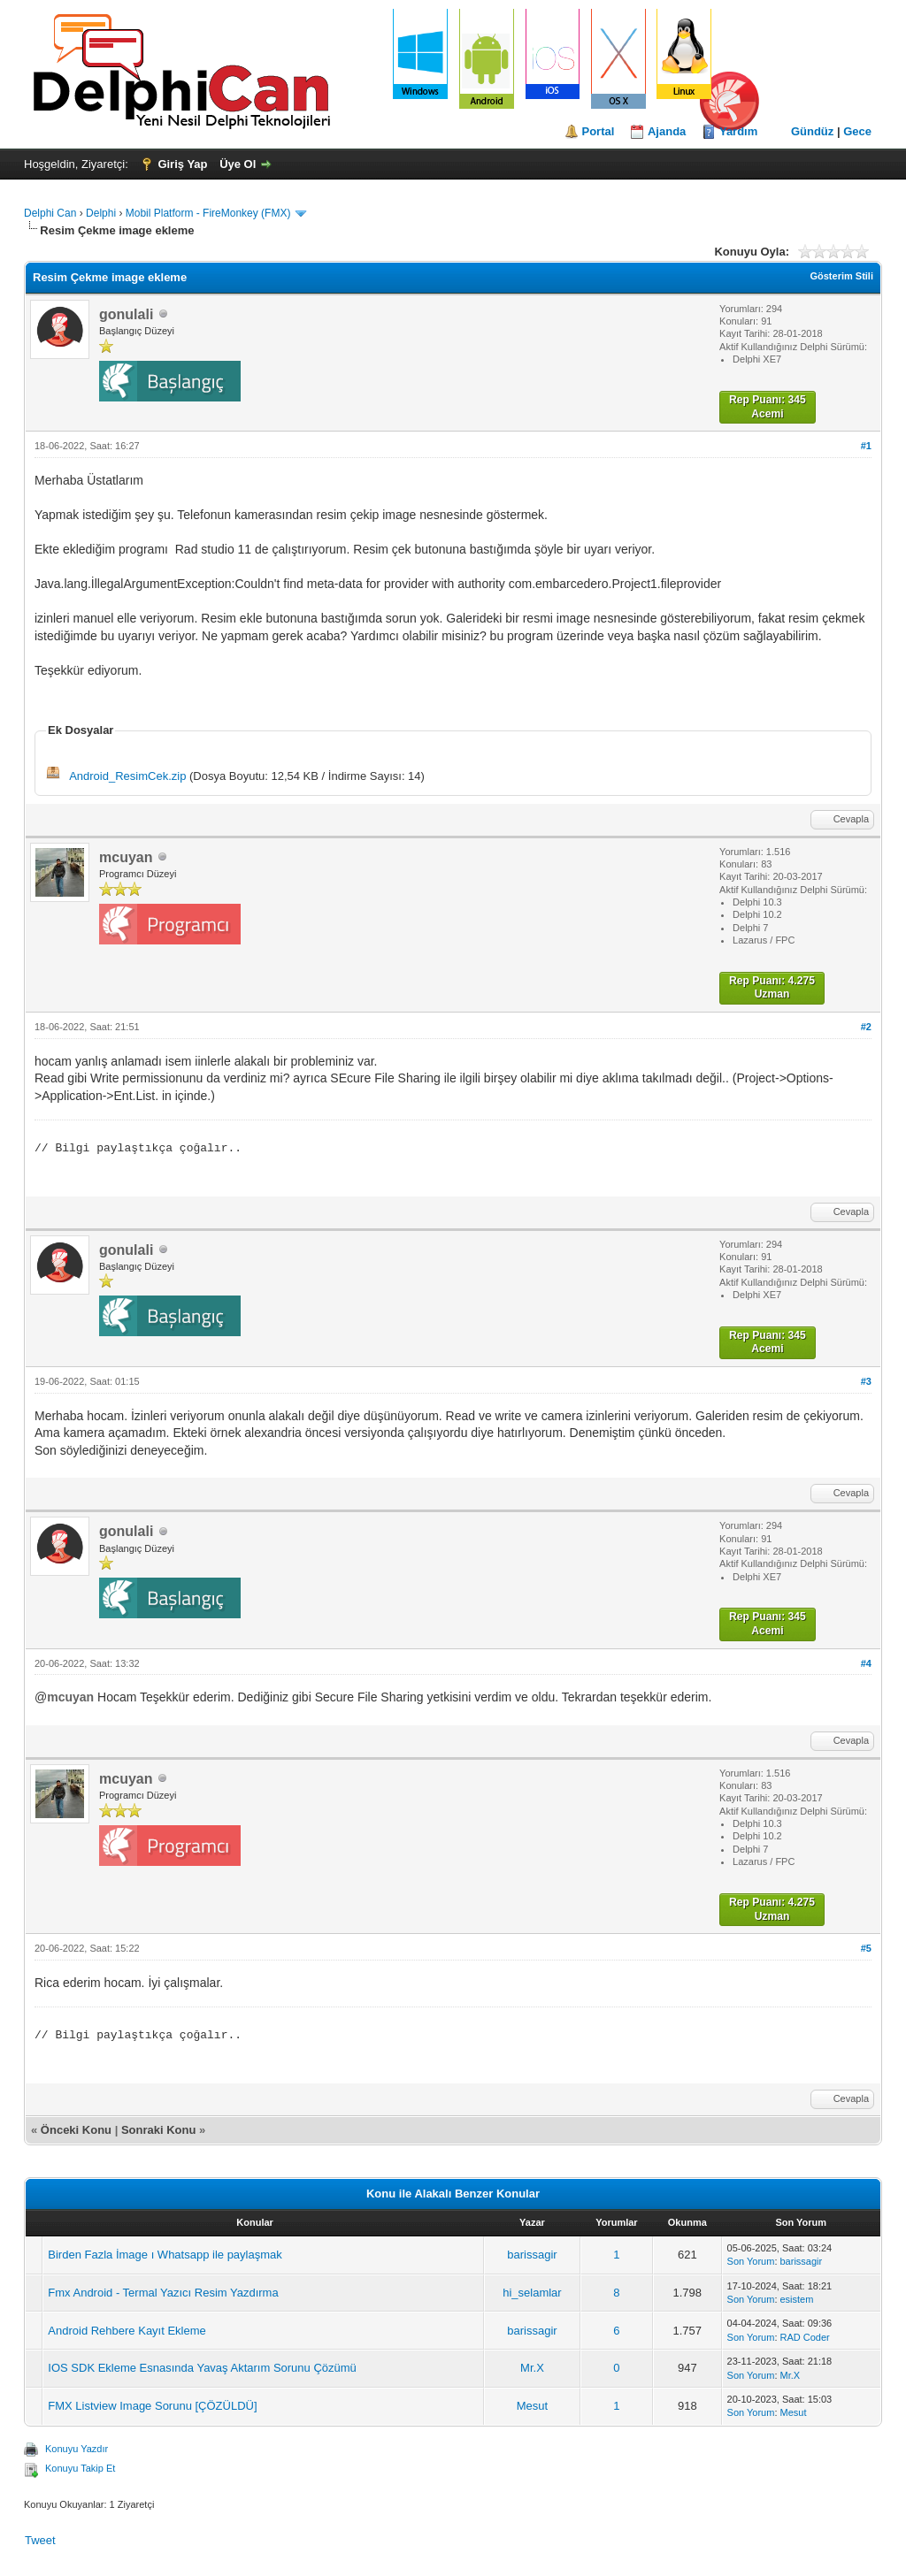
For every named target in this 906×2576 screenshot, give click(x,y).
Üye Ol (237, 164)
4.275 (801, 981)
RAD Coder (805, 2337)
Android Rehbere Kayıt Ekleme (126, 2330)
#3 (866, 1381)
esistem (797, 2299)
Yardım (738, 131)
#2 (866, 1026)
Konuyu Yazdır (76, 2448)
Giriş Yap (182, 164)
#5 (866, 1948)
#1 (866, 445)
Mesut (532, 2405)
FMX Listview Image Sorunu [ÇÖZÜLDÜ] (152, 2405)
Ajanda (667, 131)
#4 (866, 1663)
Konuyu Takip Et (80, 2468)
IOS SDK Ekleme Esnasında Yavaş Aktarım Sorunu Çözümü (202, 2367)
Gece (857, 131)
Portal (598, 131)
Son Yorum (751, 2261)
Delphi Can (50, 213)
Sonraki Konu (158, 2129)
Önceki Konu (76, 2129)
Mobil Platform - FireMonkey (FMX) (208, 213)
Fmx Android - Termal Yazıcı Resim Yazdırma (163, 2292)
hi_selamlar (532, 2292)
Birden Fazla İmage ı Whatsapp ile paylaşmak (164, 2254)
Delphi (101, 213)
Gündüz (812, 131)
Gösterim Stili (841, 276)
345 (797, 400)
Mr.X (532, 2367)
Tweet (40, 2540)
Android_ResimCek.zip (127, 776)
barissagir (532, 2254)
